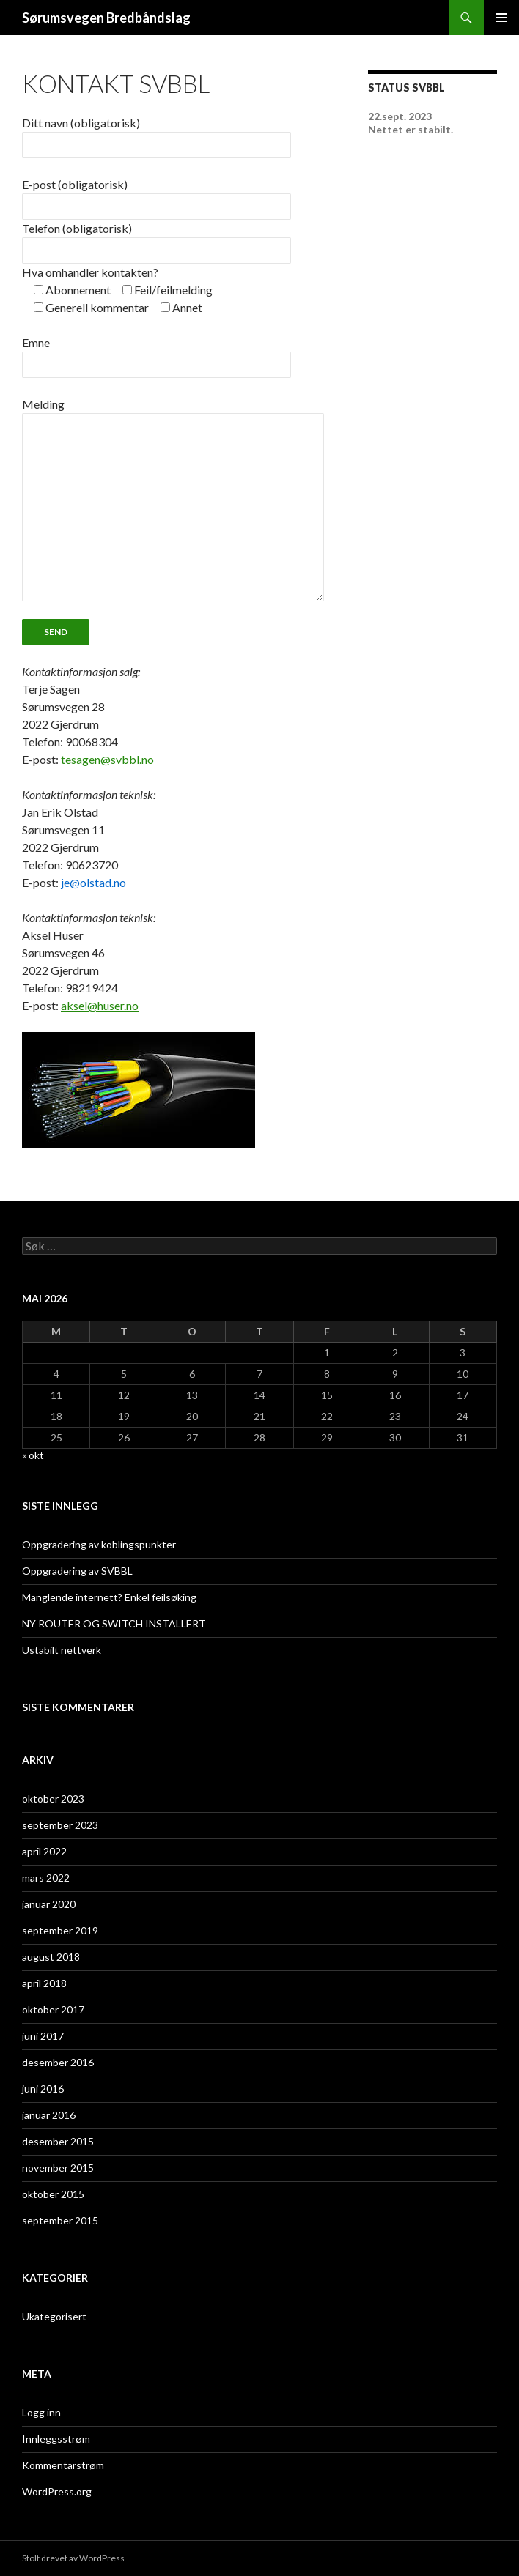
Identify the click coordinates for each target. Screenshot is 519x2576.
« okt (33, 1455)
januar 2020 (49, 1904)
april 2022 (44, 1851)
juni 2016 (43, 2088)
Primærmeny (501, 17)
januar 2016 (49, 2115)
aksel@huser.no (100, 1005)
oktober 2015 (53, 2194)
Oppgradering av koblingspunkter (99, 1544)
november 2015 (58, 2167)
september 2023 (60, 1825)
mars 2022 (46, 1877)
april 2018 (44, 1983)
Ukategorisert (54, 2316)
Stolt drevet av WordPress (73, 2558)
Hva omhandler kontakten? (90, 272)
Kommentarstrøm (63, 2465)
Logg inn (41, 2412)
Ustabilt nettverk (61, 1650)
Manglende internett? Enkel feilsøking (109, 1597)
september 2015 (60, 2220)
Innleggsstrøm (56, 2438)
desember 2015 (58, 2141)
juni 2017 (43, 2036)
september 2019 (60, 1930)
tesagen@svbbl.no (107, 759)
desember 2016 (58, 2062)
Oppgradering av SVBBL (77, 1570)
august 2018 (51, 1956)
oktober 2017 (53, 2009)
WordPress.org (57, 2491)
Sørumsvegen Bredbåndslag (106, 18)
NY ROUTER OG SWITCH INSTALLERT (114, 1623)
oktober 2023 (53, 1798)
